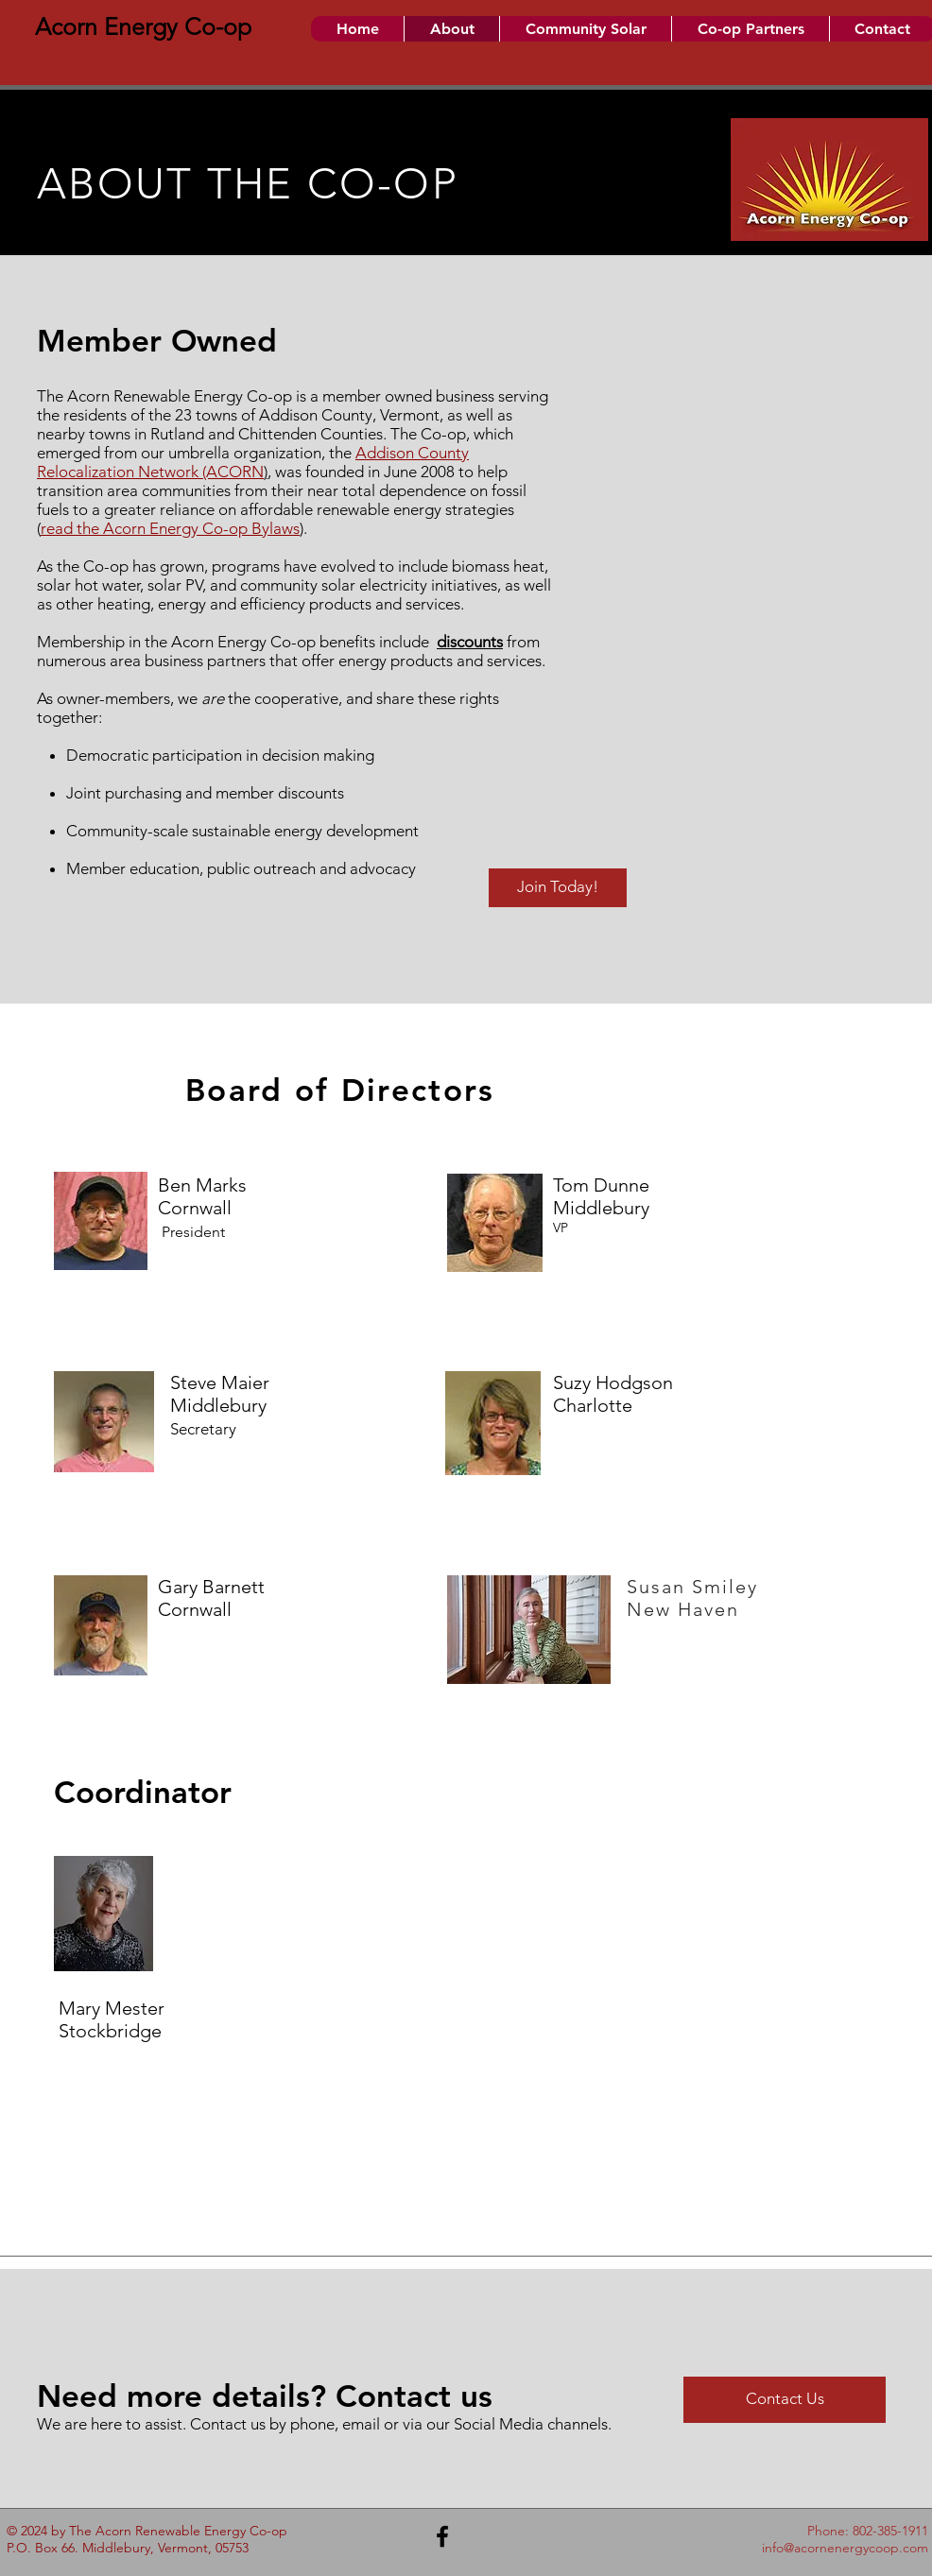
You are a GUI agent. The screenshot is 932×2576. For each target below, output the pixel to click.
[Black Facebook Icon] (442, 2536)
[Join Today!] (558, 887)
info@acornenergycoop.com (845, 2547)
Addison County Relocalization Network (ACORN (253, 462)
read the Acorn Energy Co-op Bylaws (170, 528)
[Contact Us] (784, 2400)
